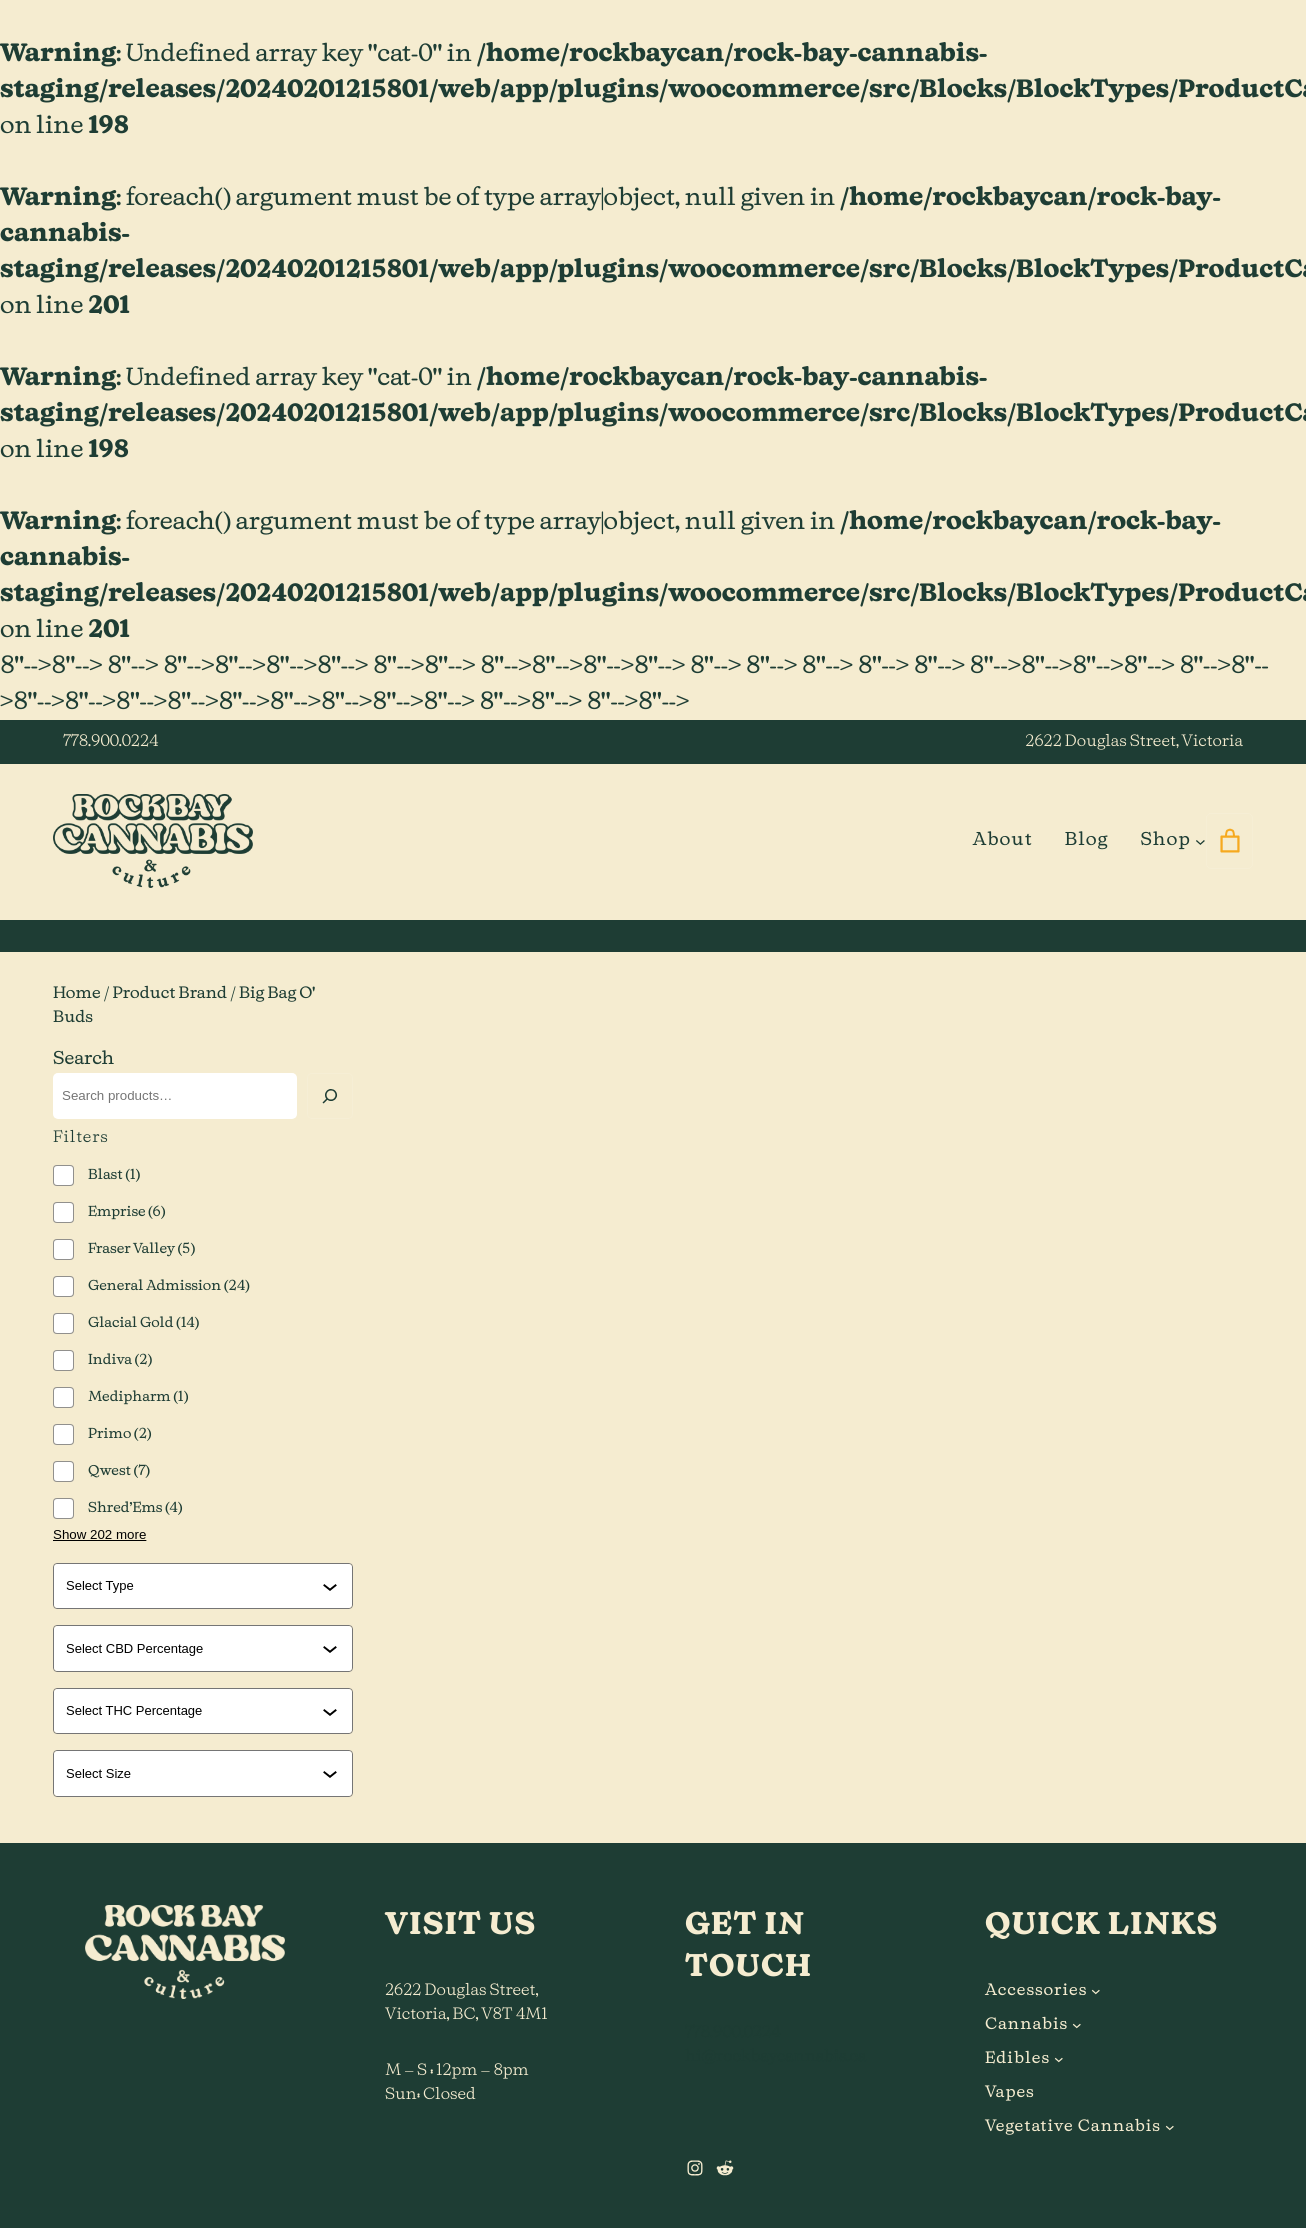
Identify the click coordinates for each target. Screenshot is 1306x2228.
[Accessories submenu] (1096, 1991)
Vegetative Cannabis (1073, 2127)
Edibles (1017, 2059)
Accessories (1036, 1991)
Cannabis (1026, 2025)
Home (77, 994)
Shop (1165, 840)
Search (83, 1059)
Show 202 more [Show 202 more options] (99, 1534)
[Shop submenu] (1200, 840)
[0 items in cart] (1229, 841)
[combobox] (194, 1586)
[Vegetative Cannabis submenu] (1170, 2127)
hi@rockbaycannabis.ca (775, 2057)
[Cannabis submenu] (1077, 2025)
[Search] (330, 1096)
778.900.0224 (110, 742)
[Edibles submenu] (1059, 2059)
